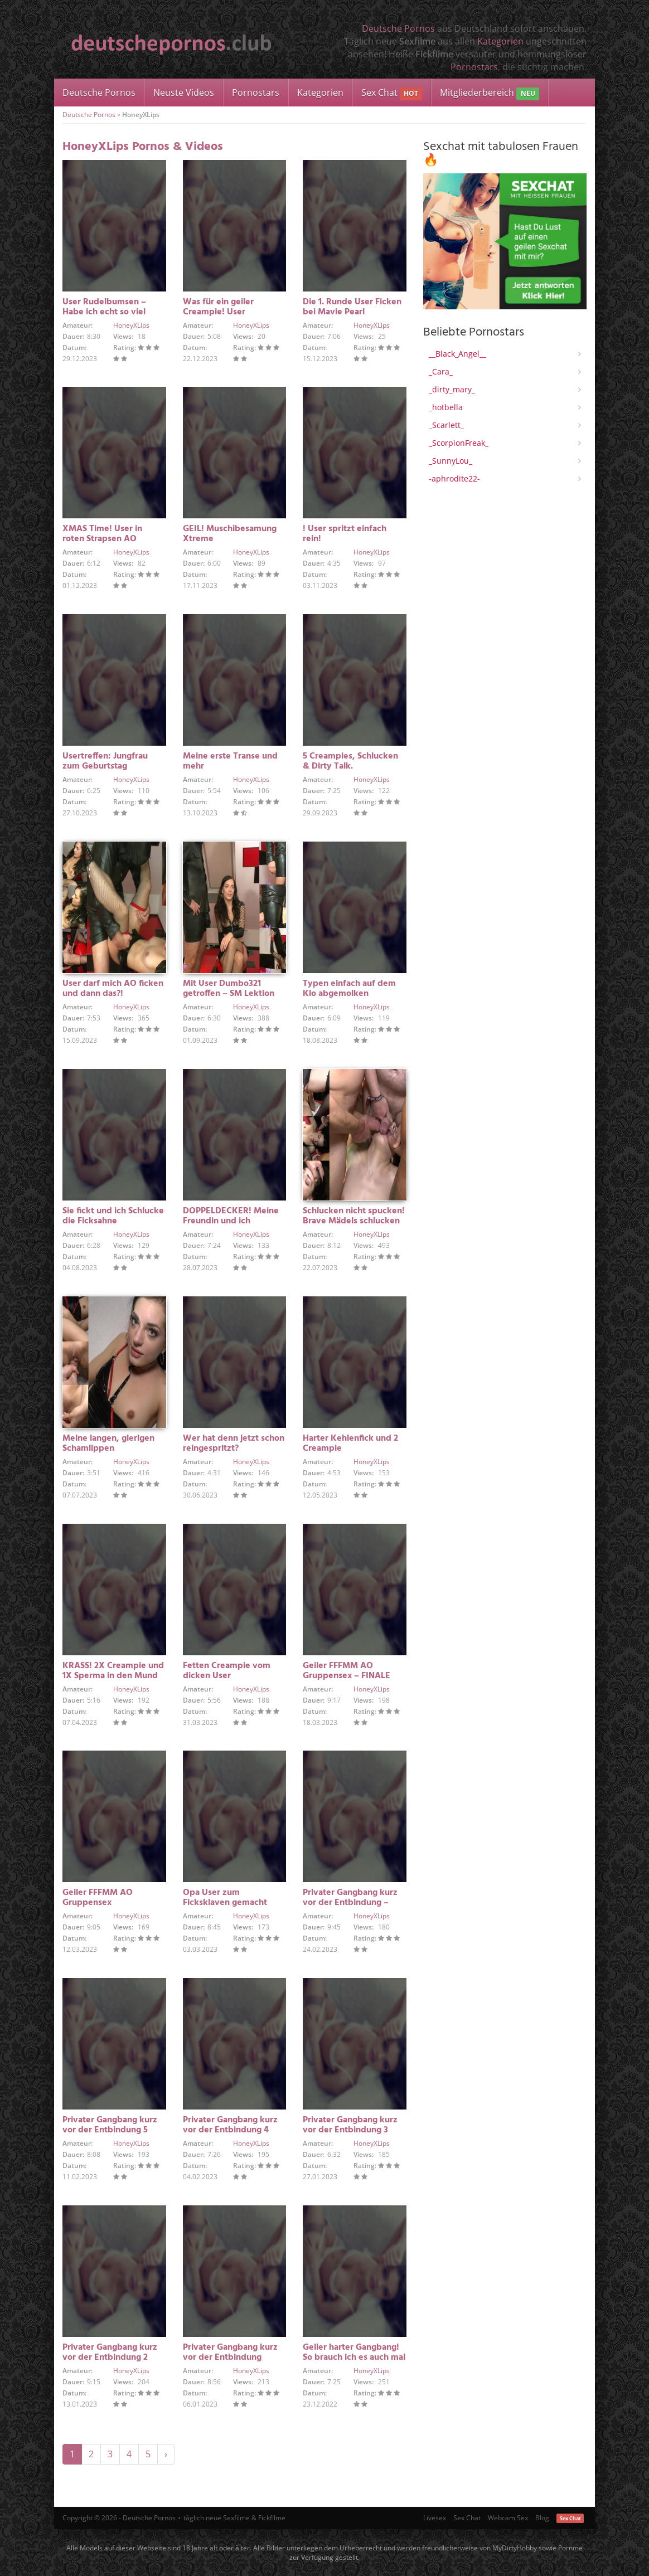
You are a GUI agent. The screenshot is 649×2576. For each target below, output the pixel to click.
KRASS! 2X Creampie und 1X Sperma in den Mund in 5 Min (113, 1676)
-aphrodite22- (454, 478)
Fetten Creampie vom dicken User (226, 1671)
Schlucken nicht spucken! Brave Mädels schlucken (354, 1216)
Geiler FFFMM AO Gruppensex (97, 1897)
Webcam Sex (508, 2517)
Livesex (434, 2517)
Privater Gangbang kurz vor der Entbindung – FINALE (350, 1902)
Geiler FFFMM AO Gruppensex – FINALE (346, 1671)
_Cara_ (441, 371)
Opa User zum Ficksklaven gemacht (225, 1897)
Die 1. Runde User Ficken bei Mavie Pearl (352, 307)
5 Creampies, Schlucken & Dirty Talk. (350, 761)
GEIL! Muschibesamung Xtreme (230, 534)
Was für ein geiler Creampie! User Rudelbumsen (218, 312)
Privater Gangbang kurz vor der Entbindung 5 (109, 2125)
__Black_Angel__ (457, 353)
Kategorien (500, 41)
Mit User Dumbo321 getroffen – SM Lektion (228, 988)
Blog (542, 2517)
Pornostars (474, 67)
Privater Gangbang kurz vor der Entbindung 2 (109, 2352)
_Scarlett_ (446, 425)
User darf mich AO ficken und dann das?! (112, 988)
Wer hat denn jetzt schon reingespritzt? (233, 1443)
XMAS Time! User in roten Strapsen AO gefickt (102, 539)
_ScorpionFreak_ (458, 443)
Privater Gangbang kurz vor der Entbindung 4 (230, 2125)
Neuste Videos (183, 92)
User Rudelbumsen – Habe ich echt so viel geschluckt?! (104, 312)
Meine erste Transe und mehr (230, 761)
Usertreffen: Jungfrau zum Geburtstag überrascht (105, 766)
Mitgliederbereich (489, 93)
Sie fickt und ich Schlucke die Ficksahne (113, 1216)
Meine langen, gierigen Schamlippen (108, 1443)
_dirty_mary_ (452, 389)
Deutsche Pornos (398, 28)
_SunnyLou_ (450, 460)
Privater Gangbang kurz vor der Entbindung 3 (350, 2125)
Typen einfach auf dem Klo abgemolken (349, 988)
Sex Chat (391, 93)
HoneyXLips (131, 325)
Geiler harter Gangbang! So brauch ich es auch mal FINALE (354, 2357)
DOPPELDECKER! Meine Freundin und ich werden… (231, 1221)
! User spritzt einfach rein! (344, 534)
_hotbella (446, 407)
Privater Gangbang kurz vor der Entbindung (230, 2352)
